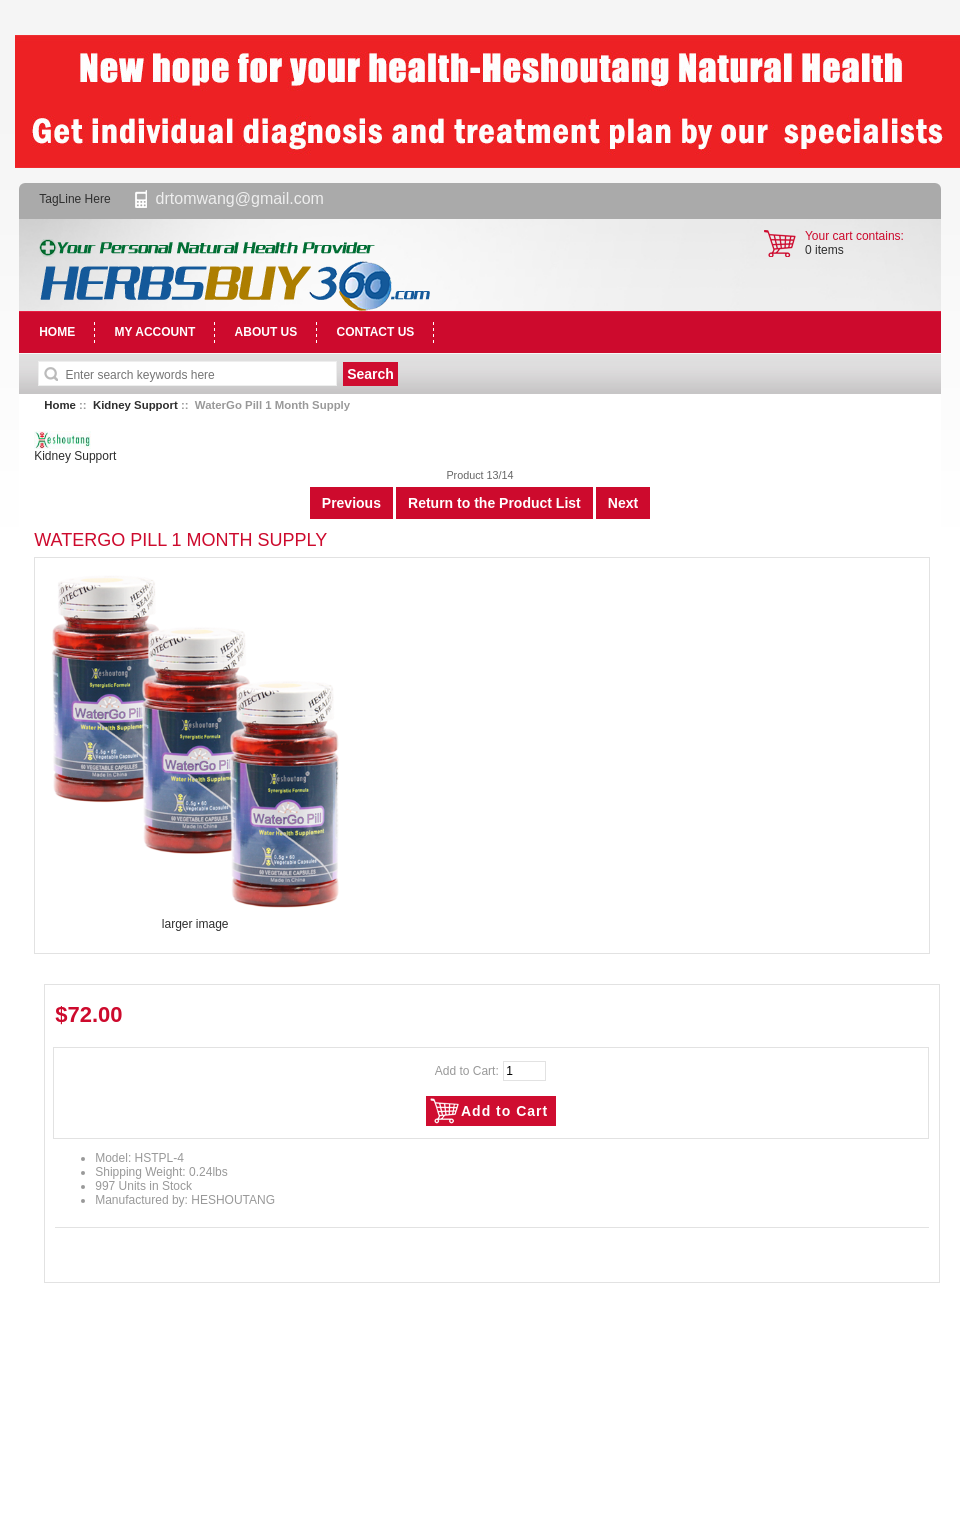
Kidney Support (135, 405)
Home (60, 405)
